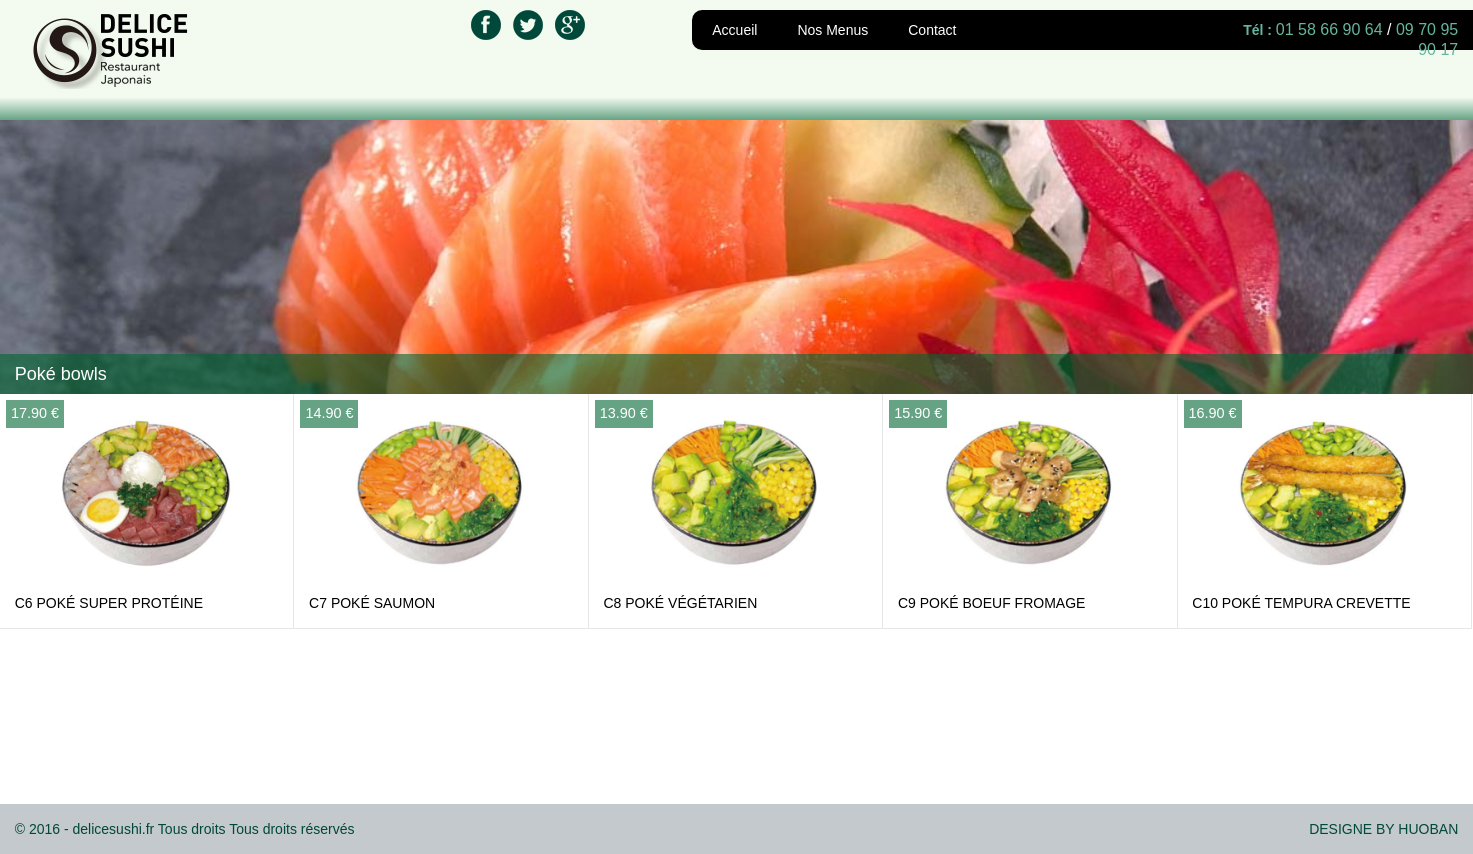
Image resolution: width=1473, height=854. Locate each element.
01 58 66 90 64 (1329, 29)
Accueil (734, 30)
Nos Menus (832, 30)
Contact (932, 30)
